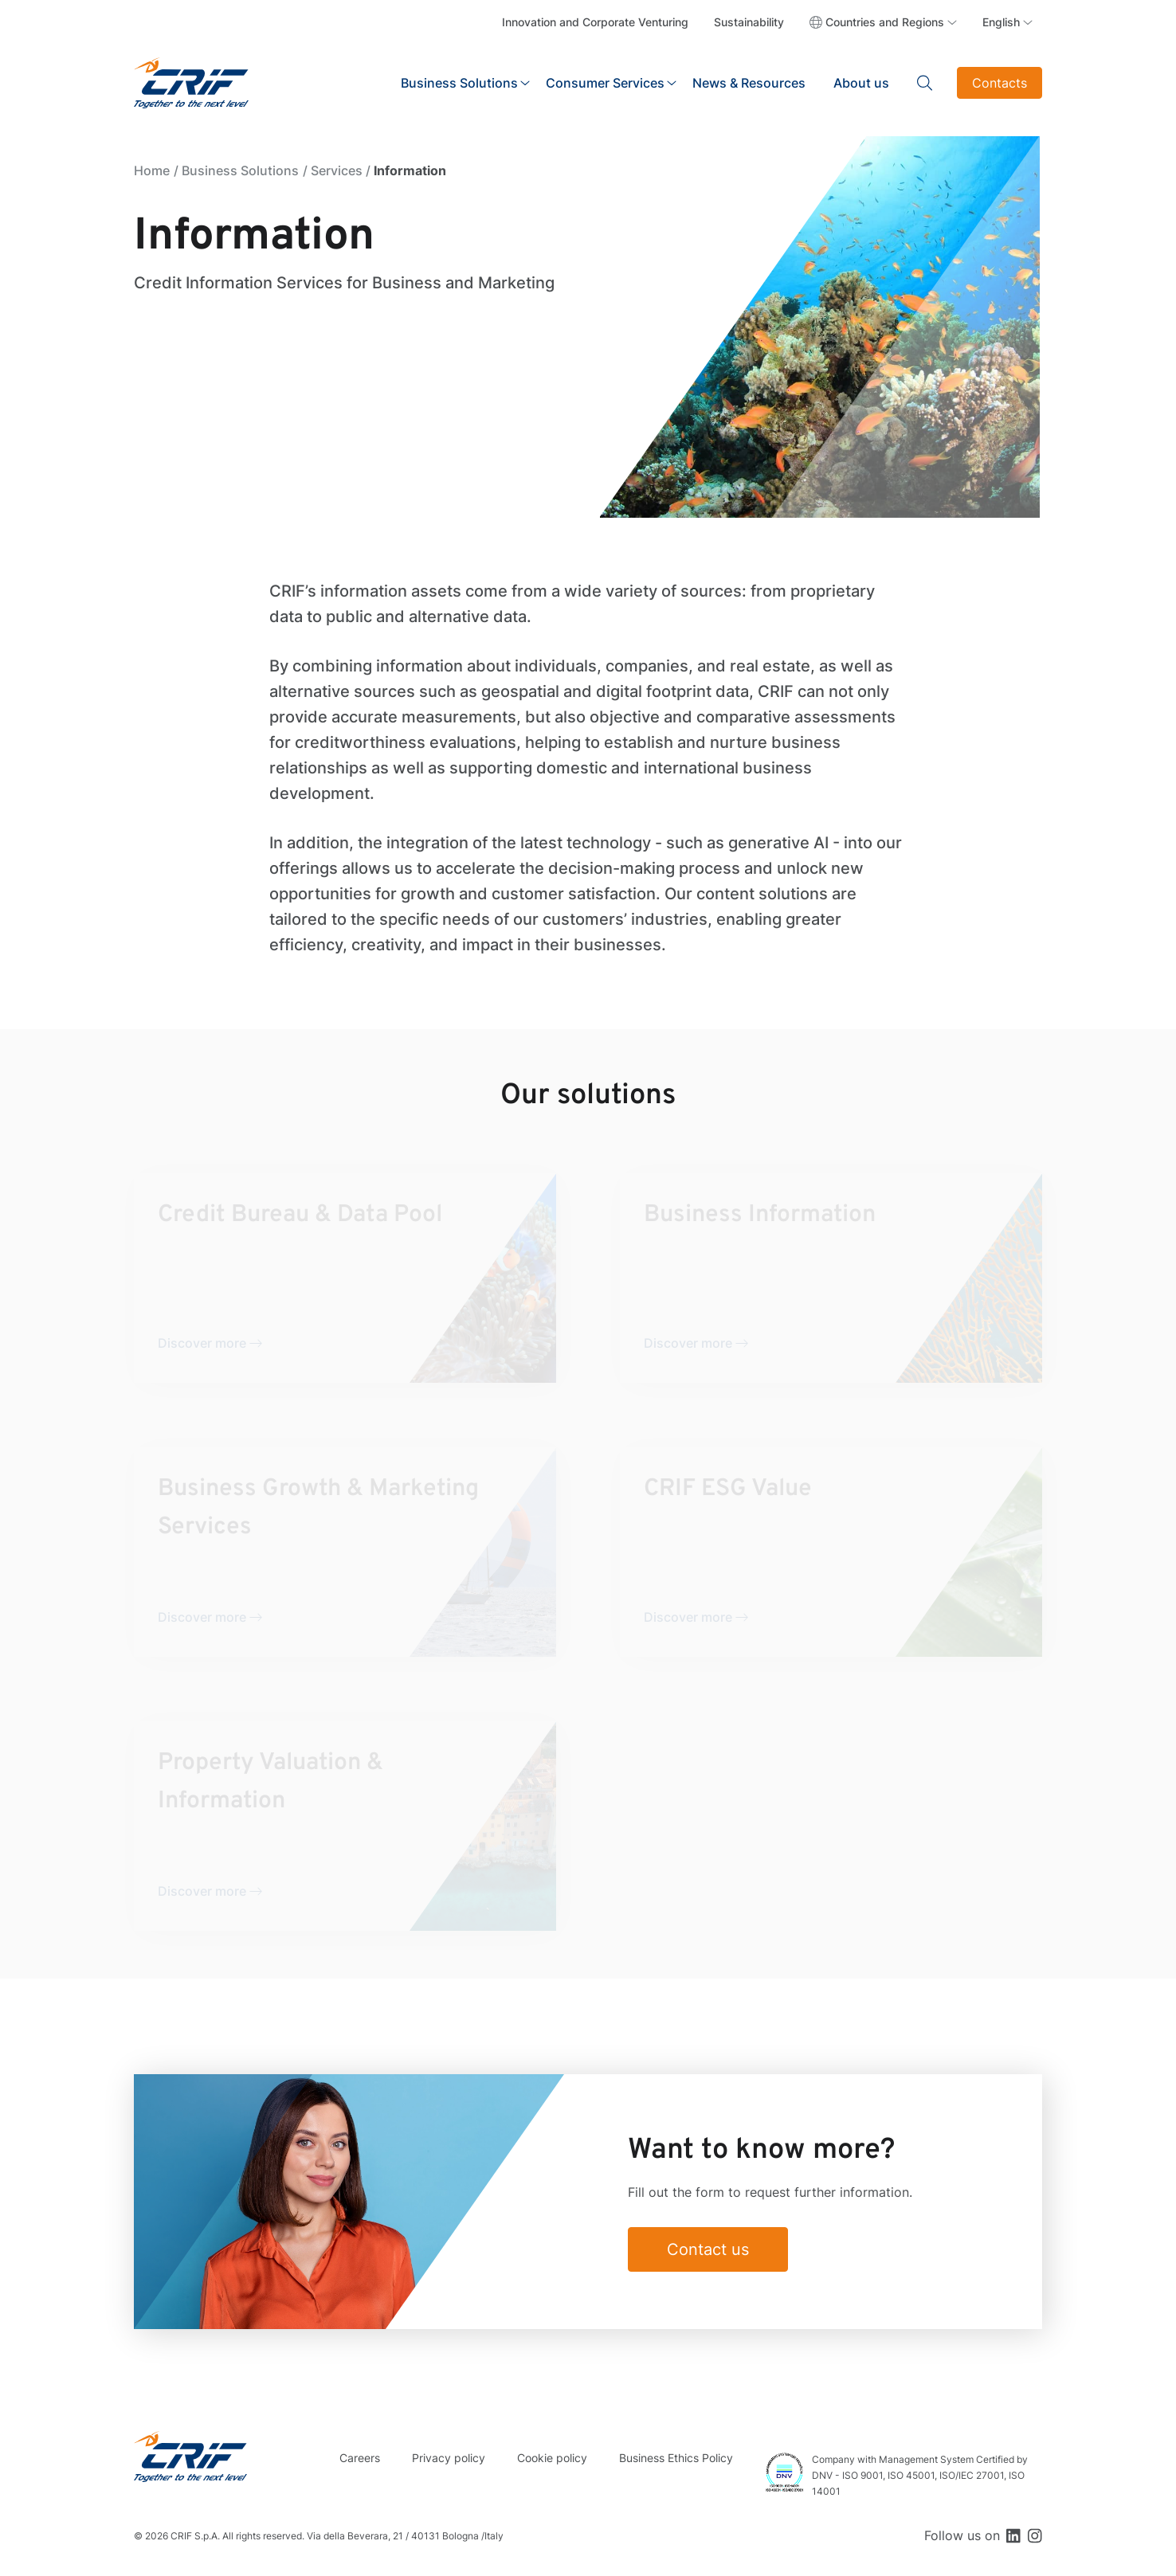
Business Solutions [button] (459, 83)
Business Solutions (240, 170)
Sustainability (749, 22)
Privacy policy (448, 2457)
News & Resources (749, 83)
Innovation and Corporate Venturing (595, 22)
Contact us (708, 2249)
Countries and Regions (884, 22)
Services (337, 170)
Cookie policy (552, 2457)
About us (861, 83)
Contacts (999, 83)
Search (925, 83)
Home (152, 170)
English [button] (1001, 22)
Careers (359, 2457)
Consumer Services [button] (605, 83)
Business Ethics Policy (676, 2457)
